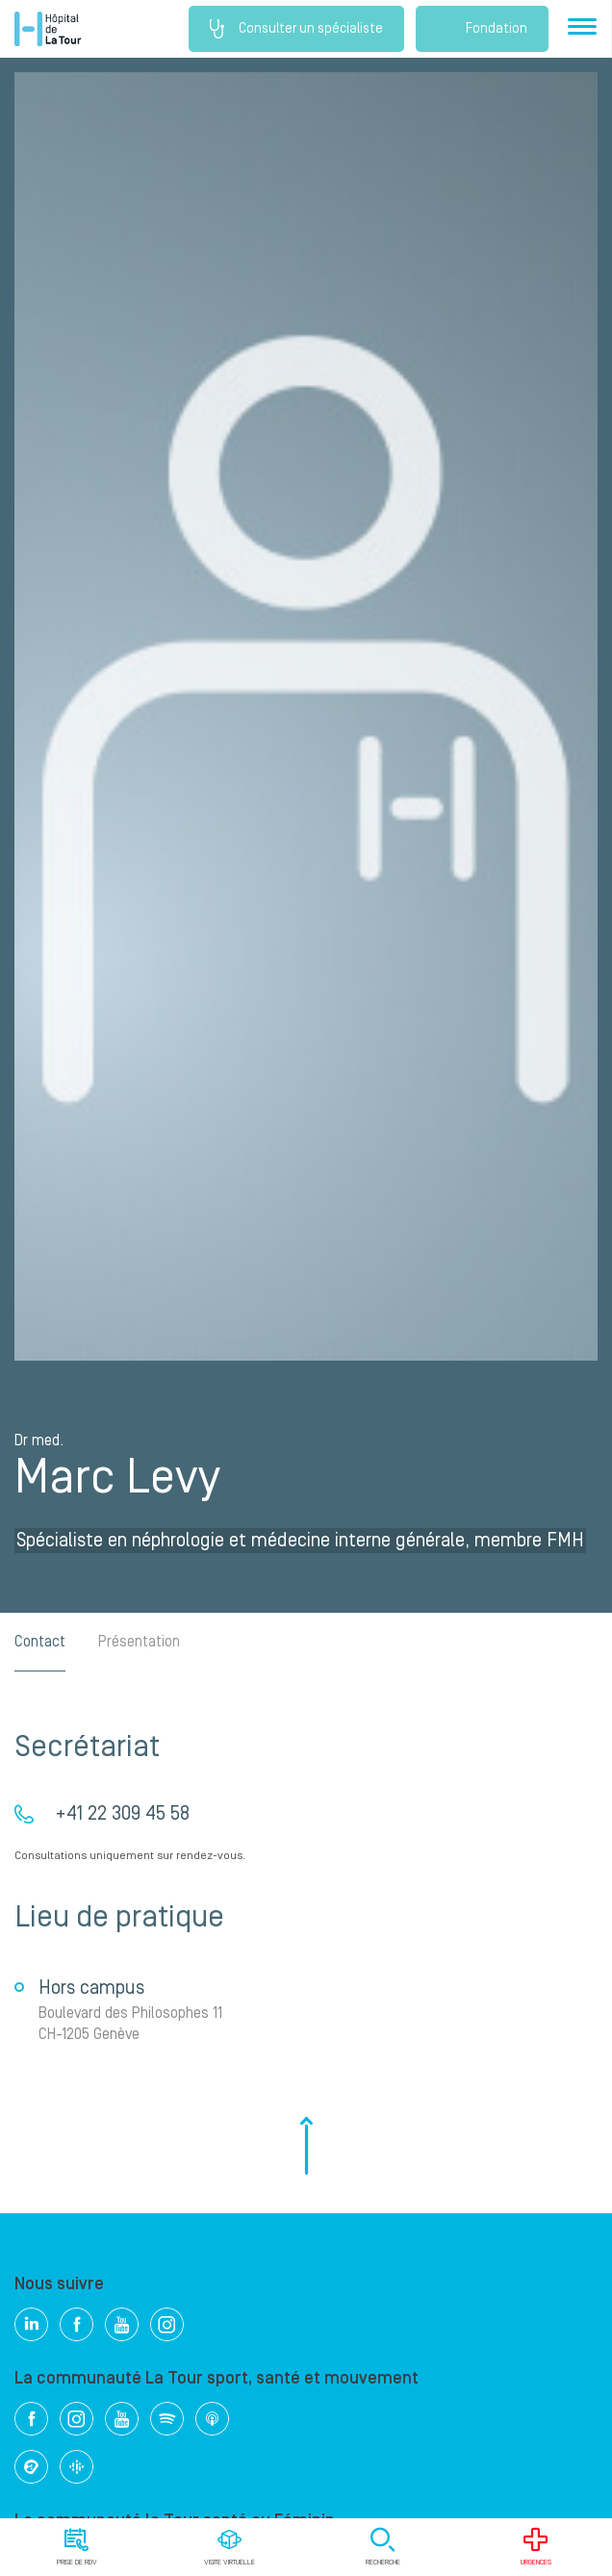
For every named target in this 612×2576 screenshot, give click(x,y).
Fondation (482, 28)
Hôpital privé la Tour (47, 29)
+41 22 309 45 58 (122, 1813)
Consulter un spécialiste (296, 28)
